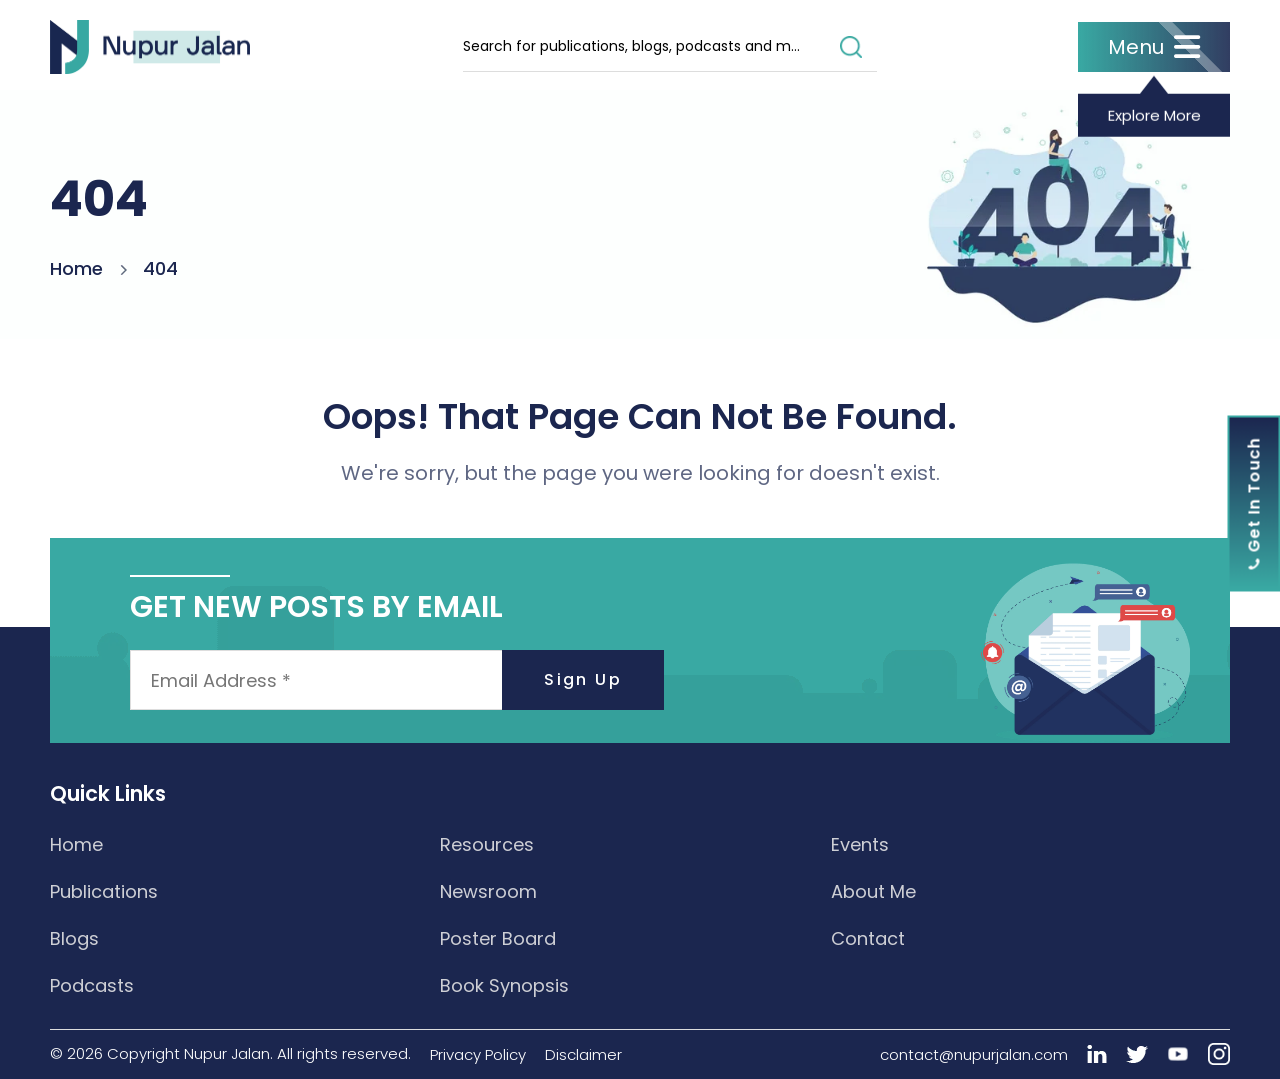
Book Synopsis (504, 985)
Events (860, 844)
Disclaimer (583, 1054)
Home (76, 268)
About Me (873, 891)
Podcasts (92, 985)
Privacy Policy (478, 1054)
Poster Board (498, 938)
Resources (487, 844)
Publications (104, 891)
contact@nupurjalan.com (974, 1054)
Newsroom (488, 891)
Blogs (74, 938)
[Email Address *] (397, 680)
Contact (868, 938)
